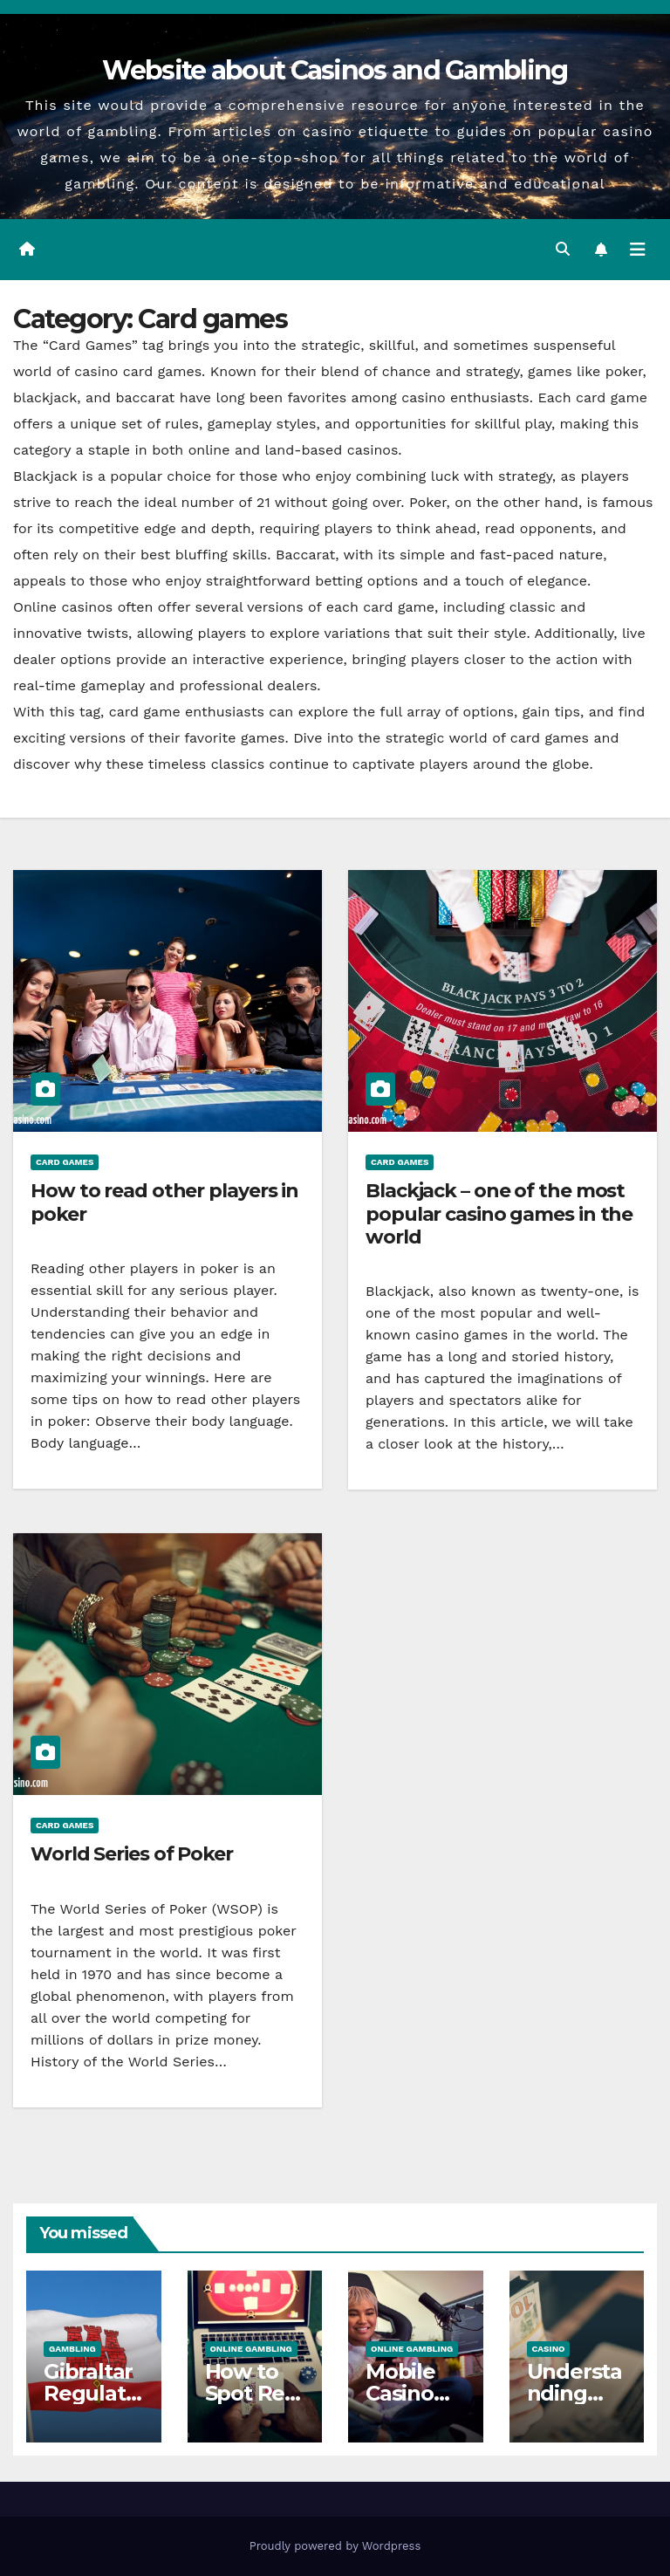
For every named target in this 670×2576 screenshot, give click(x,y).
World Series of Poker (132, 1854)
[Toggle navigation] (638, 249)
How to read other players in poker (164, 1202)
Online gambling (251, 2348)
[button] (563, 249)
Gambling (72, 2348)
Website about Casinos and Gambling (334, 70)
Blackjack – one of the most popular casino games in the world (499, 1214)
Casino (548, 2348)
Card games (64, 1162)
